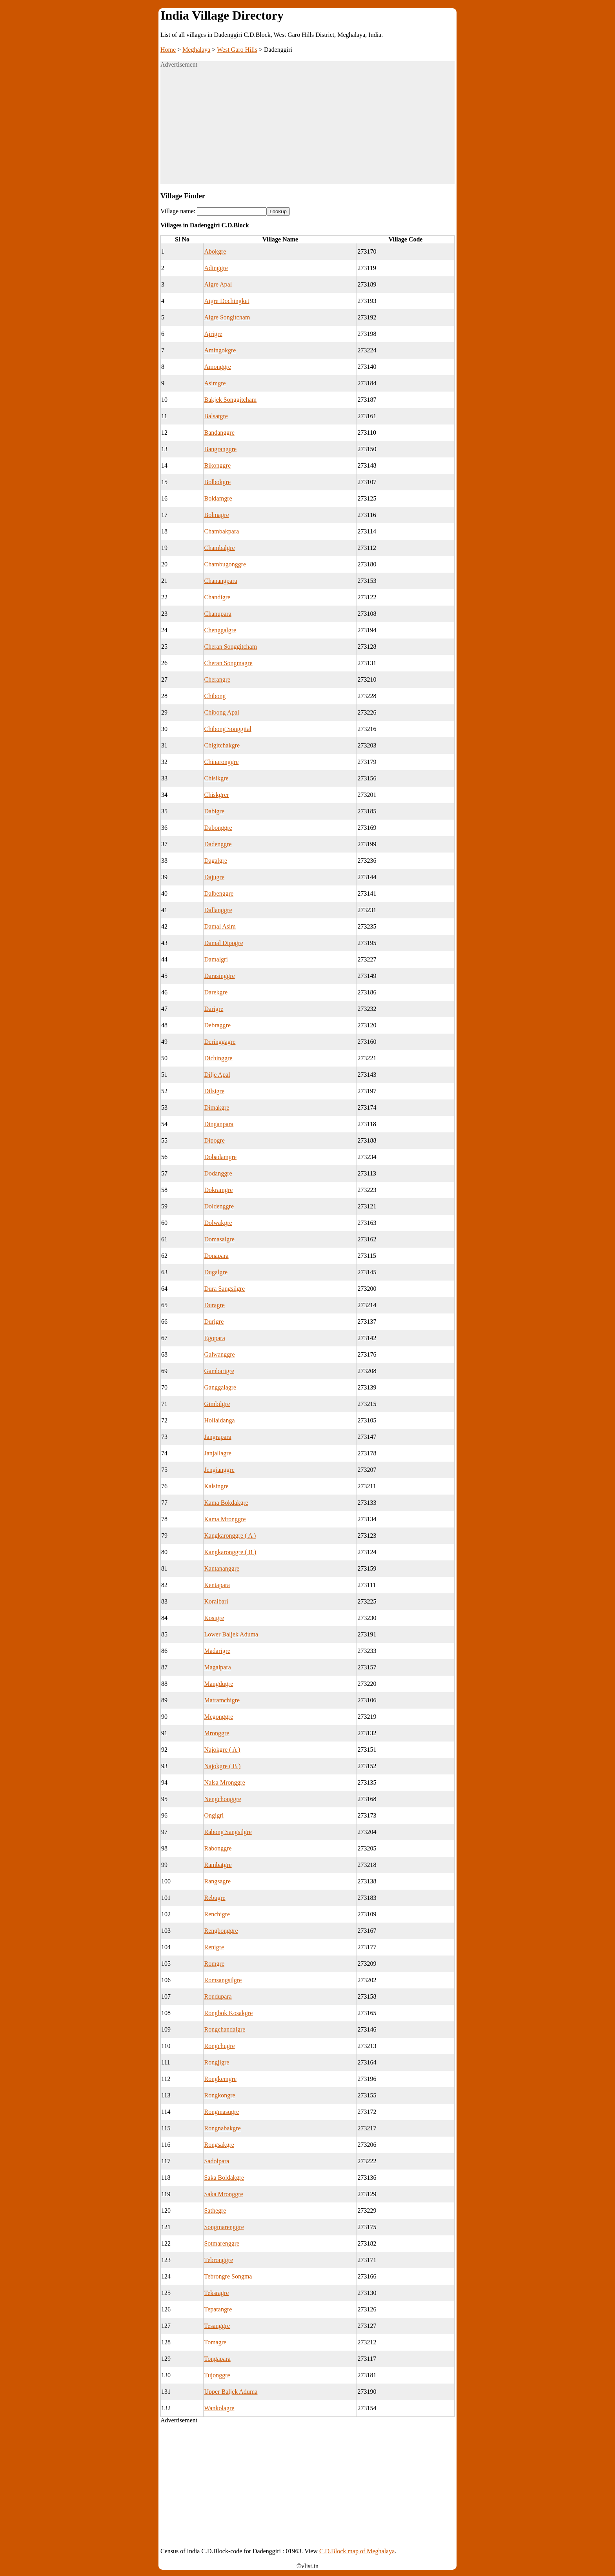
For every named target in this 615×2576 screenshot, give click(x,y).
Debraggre (217, 1025)
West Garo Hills (237, 49)
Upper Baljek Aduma (230, 2391)
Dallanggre (218, 910)
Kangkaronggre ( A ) (230, 1535)
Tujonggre (217, 2375)
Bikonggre (217, 465)
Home (168, 49)
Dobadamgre (220, 1157)
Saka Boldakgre (224, 2177)
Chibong (215, 696)
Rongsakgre (219, 2144)
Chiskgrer (216, 794)
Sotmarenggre (221, 2243)
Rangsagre (217, 1881)
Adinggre (215, 268)
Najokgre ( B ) (222, 1766)
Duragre (214, 1305)
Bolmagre (216, 515)
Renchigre (217, 1914)
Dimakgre (216, 1107)
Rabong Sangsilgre (227, 1832)
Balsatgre (215, 416)
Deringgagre (219, 1041)
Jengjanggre (219, 1469)
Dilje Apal (217, 1074)
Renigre (214, 1947)
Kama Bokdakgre (226, 1502)
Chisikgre (216, 778)
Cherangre (217, 679)
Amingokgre (220, 350)
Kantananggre (221, 1568)
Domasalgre (219, 1239)
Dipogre (214, 1140)
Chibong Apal (221, 712)
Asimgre (215, 383)
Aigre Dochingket (226, 301)
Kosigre (214, 1618)
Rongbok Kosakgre (228, 2013)
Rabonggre (217, 1848)
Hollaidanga (219, 1420)
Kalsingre (216, 1486)
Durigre (214, 1321)
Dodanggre (218, 1173)
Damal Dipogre (223, 943)
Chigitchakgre (222, 745)
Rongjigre (216, 2062)
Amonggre (217, 366)
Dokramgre (218, 1189)
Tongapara (217, 2358)
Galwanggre (219, 1354)
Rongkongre (219, 2095)
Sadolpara (216, 2161)
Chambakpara (221, 531)
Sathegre (215, 2210)
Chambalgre (219, 547)
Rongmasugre (221, 2111)
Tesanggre (217, 2325)
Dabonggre (218, 827)
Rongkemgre (220, 2078)
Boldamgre (218, 498)
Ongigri (214, 1815)
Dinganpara (218, 1124)
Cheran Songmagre (228, 663)
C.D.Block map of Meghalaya (357, 2551)
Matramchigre (222, 1700)
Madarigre (217, 1650)
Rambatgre (217, 1864)
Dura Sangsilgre (224, 1288)
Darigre (213, 1008)
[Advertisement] (307, 129)
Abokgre (215, 251)
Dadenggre (217, 844)
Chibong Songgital (227, 729)
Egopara (214, 1338)
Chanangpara (220, 580)
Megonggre (218, 1716)
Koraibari (216, 1601)
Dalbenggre (218, 893)
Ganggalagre (220, 1387)
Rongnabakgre (222, 2128)
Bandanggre (219, 432)
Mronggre (216, 1733)
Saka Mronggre (223, 2194)
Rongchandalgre (224, 2029)
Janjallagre (217, 1453)
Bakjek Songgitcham (230, 399)
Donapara (216, 1255)
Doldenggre (219, 1206)
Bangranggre (220, 449)
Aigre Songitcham (227, 317)
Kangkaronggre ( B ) (230, 1552)
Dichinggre (218, 1058)
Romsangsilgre (223, 1980)
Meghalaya (196, 49)
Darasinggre (219, 975)
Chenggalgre (220, 630)
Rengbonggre (221, 1930)
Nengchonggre (222, 1799)
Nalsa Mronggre (224, 1782)
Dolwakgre (218, 1222)
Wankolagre (219, 2408)
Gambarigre (219, 1371)
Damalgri (215, 959)
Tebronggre (218, 2260)
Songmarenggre (224, 2227)
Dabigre (214, 811)
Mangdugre (218, 1683)
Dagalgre (215, 860)
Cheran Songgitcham (230, 646)
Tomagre (215, 2342)
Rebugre (214, 1897)
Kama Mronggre (225, 1519)
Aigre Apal (218, 284)
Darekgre (215, 992)
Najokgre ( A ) (222, 1749)
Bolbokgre (217, 482)
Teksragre (216, 2292)
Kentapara (217, 1585)
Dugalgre (215, 1272)
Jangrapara (217, 1436)
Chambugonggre (225, 564)
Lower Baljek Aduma (231, 1634)
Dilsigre (214, 1091)
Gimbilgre (217, 1403)
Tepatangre (218, 2309)
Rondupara (217, 1996)
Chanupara (217, 613)
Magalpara (217, 1667)
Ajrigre (213, 333)
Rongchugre (219, 2046)
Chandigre (217, 597)
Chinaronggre (221, 761)
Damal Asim (219, 926)
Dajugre (214, 877)
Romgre (214, 1963)
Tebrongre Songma (228, 2276)
